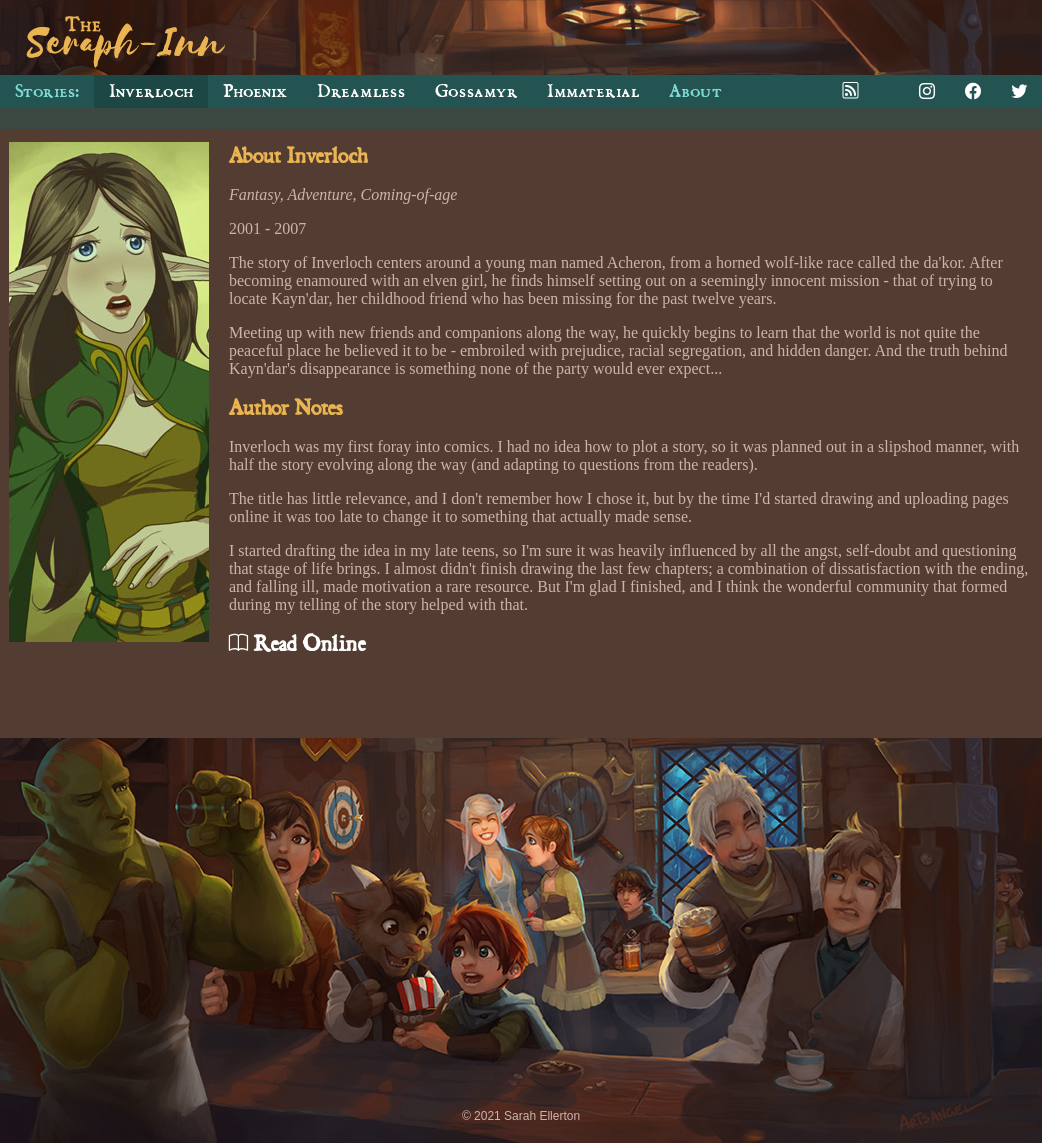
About (695, 91)
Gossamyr (476, 91)
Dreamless (361, 91)
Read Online (297, 644)
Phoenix (255, 91)
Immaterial (593, 91)
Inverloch (151, 91)
